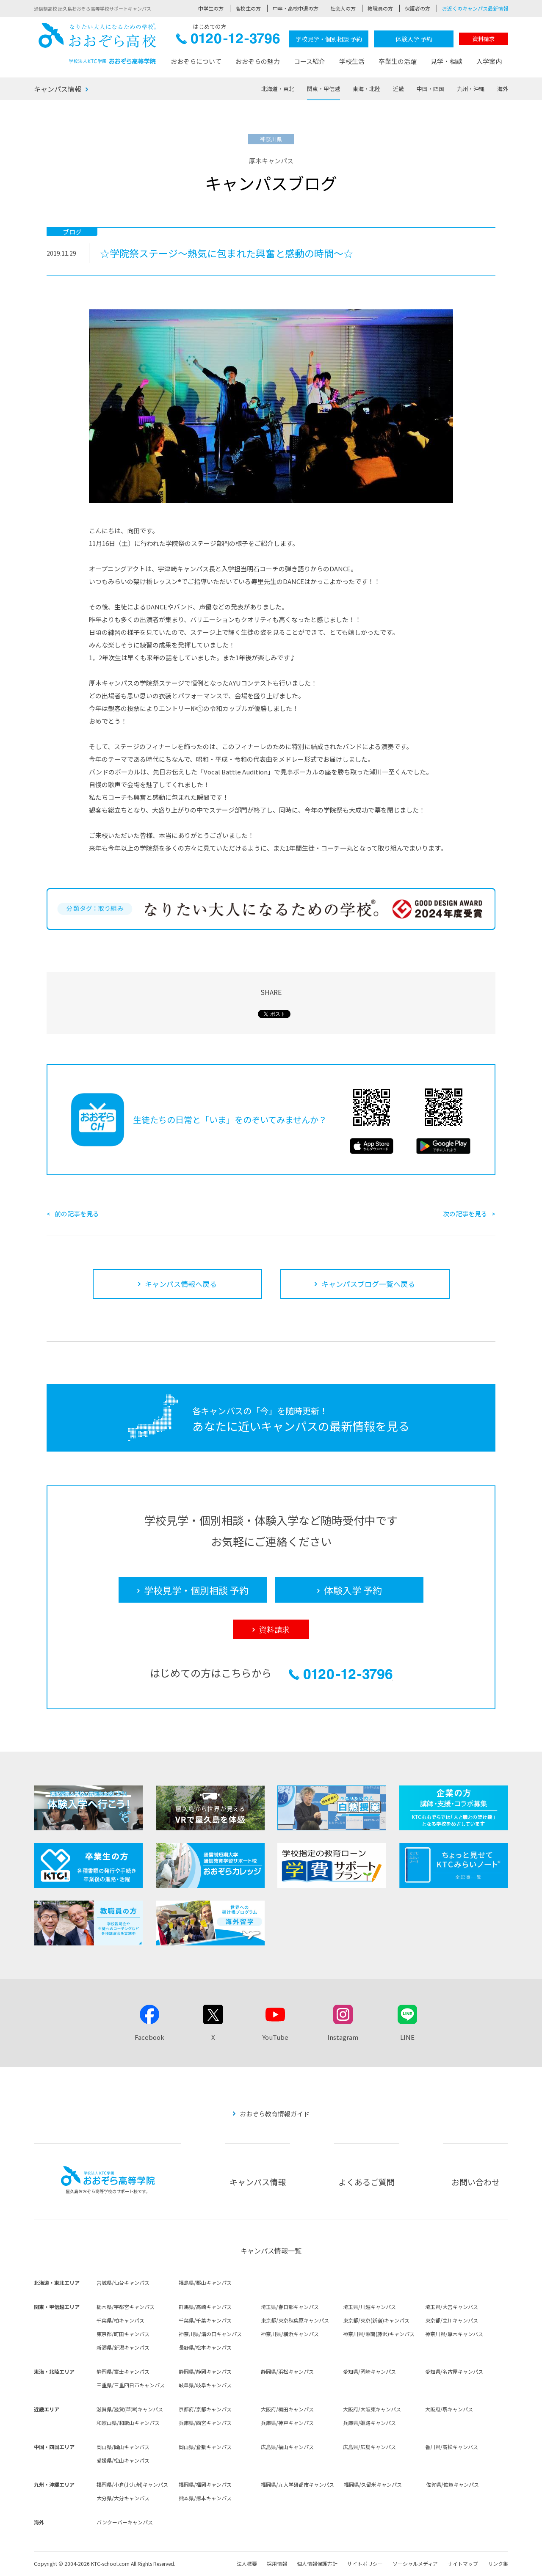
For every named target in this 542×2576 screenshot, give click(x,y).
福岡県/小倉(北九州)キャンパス (132, 2484)
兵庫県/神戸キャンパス (287, 2422)
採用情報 (277, 2563)
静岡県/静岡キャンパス (205, 2371)
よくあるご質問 (366, 2182)
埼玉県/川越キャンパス (369, 2306)
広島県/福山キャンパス (287, 2446)
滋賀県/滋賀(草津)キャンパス (130, 2409)
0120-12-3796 (228, 40)
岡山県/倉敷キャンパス (205, 2446)
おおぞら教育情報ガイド (275, 2113)
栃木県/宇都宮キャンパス (126, 2306)
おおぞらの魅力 (257, 61)
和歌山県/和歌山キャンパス (128, 2422)
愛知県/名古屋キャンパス (454, 2371)
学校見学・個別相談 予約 (329, 39)
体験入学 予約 (413, 39)
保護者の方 (417, 8)
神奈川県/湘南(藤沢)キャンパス (379, 2333)
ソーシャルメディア (415, 2563)
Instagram (342, 2037)
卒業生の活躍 (398, 61)
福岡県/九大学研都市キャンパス (297, 2484)
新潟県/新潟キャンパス (123, 2347)
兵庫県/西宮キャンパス (205, 2422)
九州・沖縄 (470, 89)
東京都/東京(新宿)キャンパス (376, 2320)
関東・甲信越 (323, 89)
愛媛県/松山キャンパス (123, 2460)
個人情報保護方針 (317, 2563)
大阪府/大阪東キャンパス (372, 2409)
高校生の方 (248, 8)
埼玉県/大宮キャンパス (451, 2306)
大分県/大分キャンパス (123, 2498)
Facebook (149, 2037)
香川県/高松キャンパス (451, 2446)
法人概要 (247, 2563)
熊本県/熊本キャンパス (205, 2498)
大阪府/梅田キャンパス (287, 2409)
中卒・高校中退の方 (295, 8)
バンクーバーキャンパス (125, 2522)
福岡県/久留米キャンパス (373, 2484)
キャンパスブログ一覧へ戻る (368, 1283)
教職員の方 (380, 8)
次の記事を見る (465, 1213)
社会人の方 (343, 8)
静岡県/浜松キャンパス (287, 2371)
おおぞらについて (196, 61)
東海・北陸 (366, 89)
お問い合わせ (475, 2182)
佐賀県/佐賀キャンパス (452, 2484)
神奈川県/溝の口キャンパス (210, 2333)
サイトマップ (463, 2563)
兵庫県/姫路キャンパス (369, 2422)
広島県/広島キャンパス (369, 2446)
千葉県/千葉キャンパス (205, 2320)
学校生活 (352, 61)
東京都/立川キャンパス (451, 2320)
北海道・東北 (277, 89)
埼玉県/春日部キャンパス (290, 2306)
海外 (502, 89)
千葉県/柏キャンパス (120, 2320)
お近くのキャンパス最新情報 (475, 8)
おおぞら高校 (97, 43)
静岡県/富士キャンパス (123, 2371)
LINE (407, 2037)
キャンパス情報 (57, 89)
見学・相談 (446, 61)
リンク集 (498, 2563)
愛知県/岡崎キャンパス (369, 2371)
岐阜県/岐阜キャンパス (205, 2385)
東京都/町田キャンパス (123, 2333)
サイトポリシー (365, 2563)
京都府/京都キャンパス (205, 2409)
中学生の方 (211, 8)
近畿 (398, 89)
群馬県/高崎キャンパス (205, 2306)
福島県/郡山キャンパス (205, 2282)
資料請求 (484, 39)
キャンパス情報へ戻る (181, 1283)
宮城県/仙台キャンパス (123, 2282)
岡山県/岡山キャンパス (123, 2446)
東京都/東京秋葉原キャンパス (295, 2320)
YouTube (275, 2037)
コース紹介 (309, 61)
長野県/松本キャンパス (205, 2347)
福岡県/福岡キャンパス (205, 2484)
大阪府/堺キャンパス (449, 2409)
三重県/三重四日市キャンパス (131, 2385)
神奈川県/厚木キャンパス (454, 2333)
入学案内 (489, 61)
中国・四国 (430, 89)
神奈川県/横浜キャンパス (290, 2333)
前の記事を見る (77, 1213)
